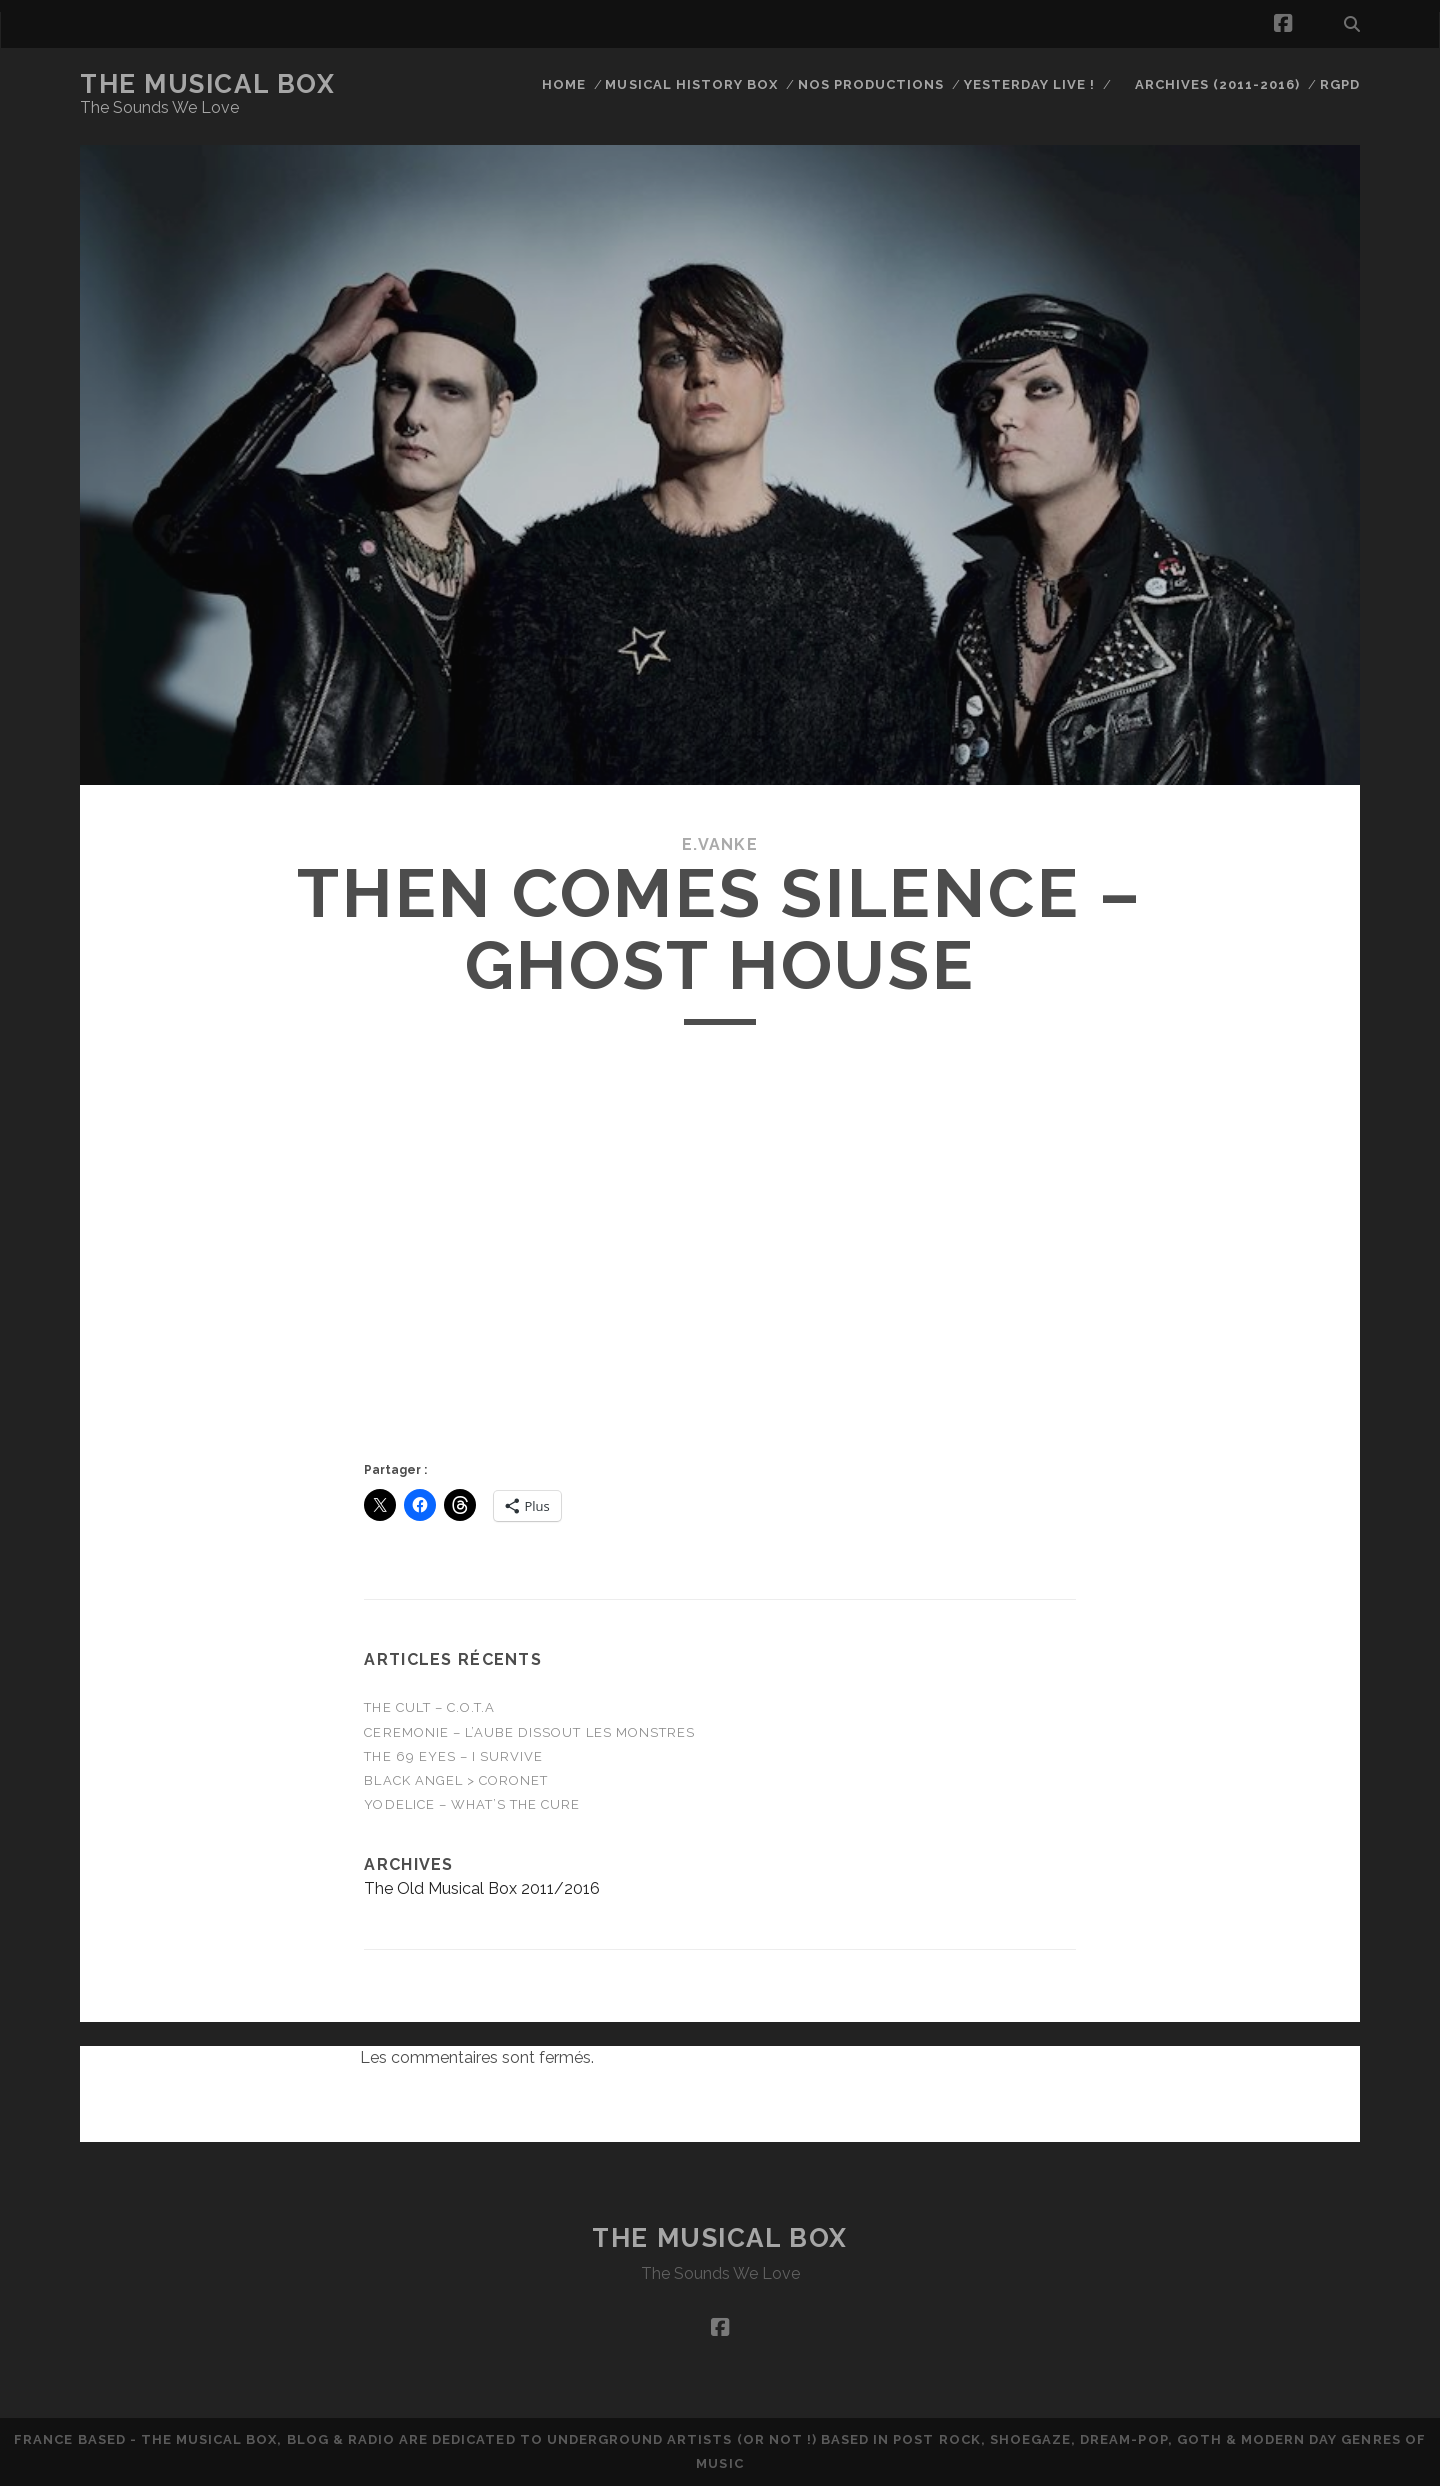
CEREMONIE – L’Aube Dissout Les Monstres (529, 1732)
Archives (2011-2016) (1218, 84)
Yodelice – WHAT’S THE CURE (472, 1804)
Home (564, 84)
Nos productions (871, 84)
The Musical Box (207, 84)
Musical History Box (691, 84)
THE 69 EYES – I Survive (453, 1756)
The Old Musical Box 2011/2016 (482, 1888)
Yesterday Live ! (1030, 84)
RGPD (1340, 84)
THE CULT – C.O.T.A (429, 1707)
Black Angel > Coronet (456, 1780)
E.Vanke (720, 844)
